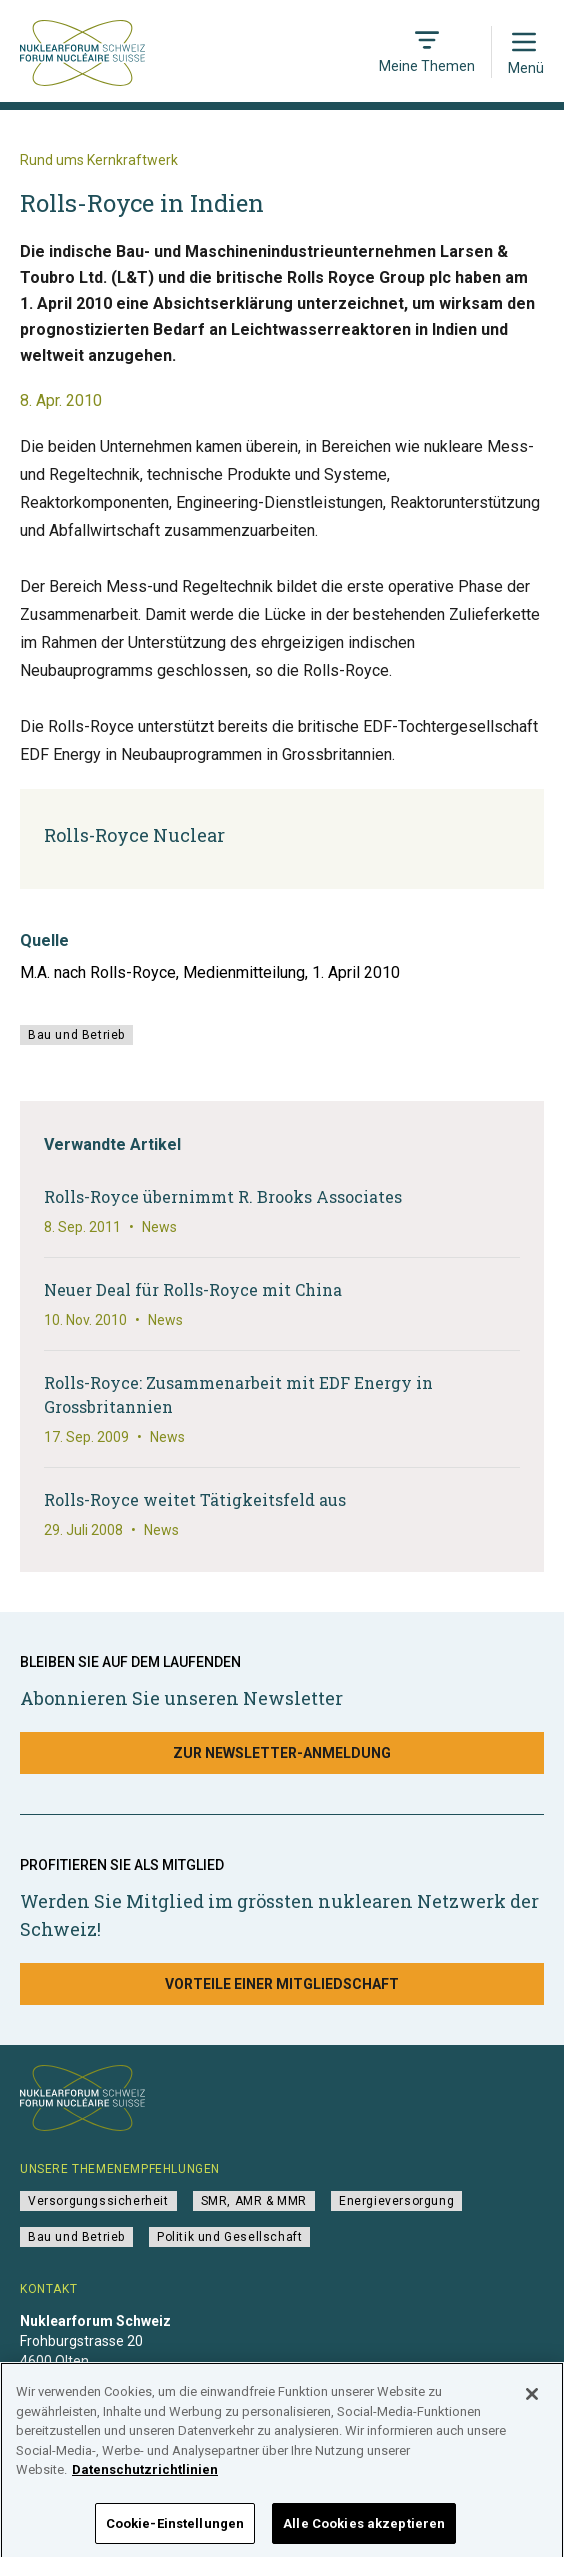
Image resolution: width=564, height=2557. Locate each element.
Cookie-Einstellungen (175, 2530)
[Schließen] (532, 2401)
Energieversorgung (396, 2201)
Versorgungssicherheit (98, 2201)
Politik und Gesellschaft (229, 2237)
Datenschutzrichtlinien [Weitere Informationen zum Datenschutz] (145, 2476)
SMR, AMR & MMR (254, 2201)
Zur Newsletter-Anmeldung (282, 1753)
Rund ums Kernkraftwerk (99, 160)
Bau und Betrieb (76, 1035)
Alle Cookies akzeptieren (364, 2530)
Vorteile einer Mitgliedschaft (282, 1984)
